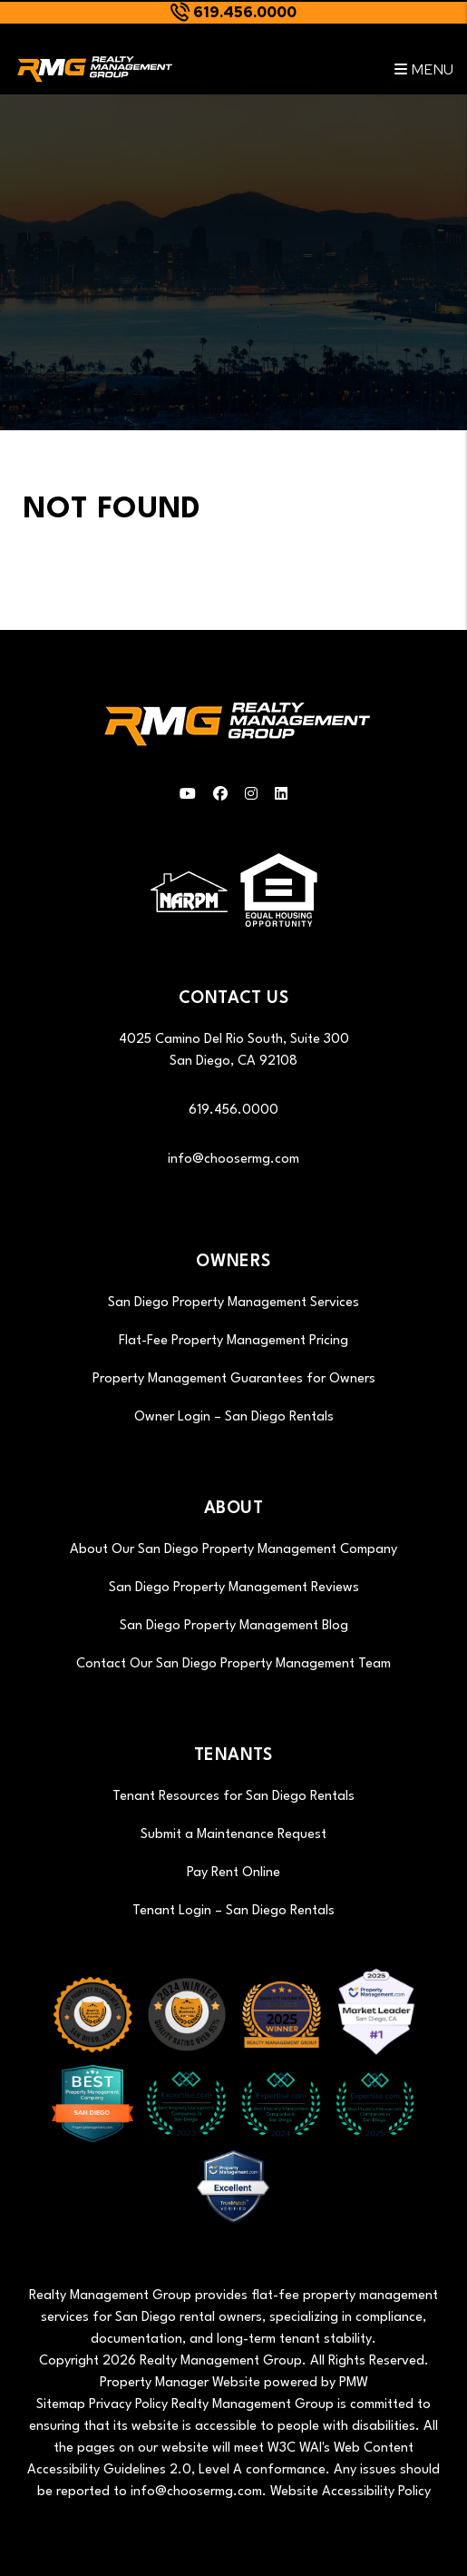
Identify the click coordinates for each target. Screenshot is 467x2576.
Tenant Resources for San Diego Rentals (233, 1797)
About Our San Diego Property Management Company (233, 1550)
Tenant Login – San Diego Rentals (233, 1911)
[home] (93, 68)
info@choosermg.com (233, 1159)
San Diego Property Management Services (233, 1303)
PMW (353, 2383)
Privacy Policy (128, 2405)
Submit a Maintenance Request (233, 1835)
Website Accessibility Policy (350, 2492)
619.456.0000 (245, 12)
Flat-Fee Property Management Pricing (233, 1341)
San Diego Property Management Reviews (234, 1588)
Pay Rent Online (233, 1873)
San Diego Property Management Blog (234, 1626)
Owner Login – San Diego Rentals (234, 1417)
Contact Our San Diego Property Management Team (233, 1664)
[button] (188, 796)
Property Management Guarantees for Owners (233, 1379)
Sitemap (60, 2405)
